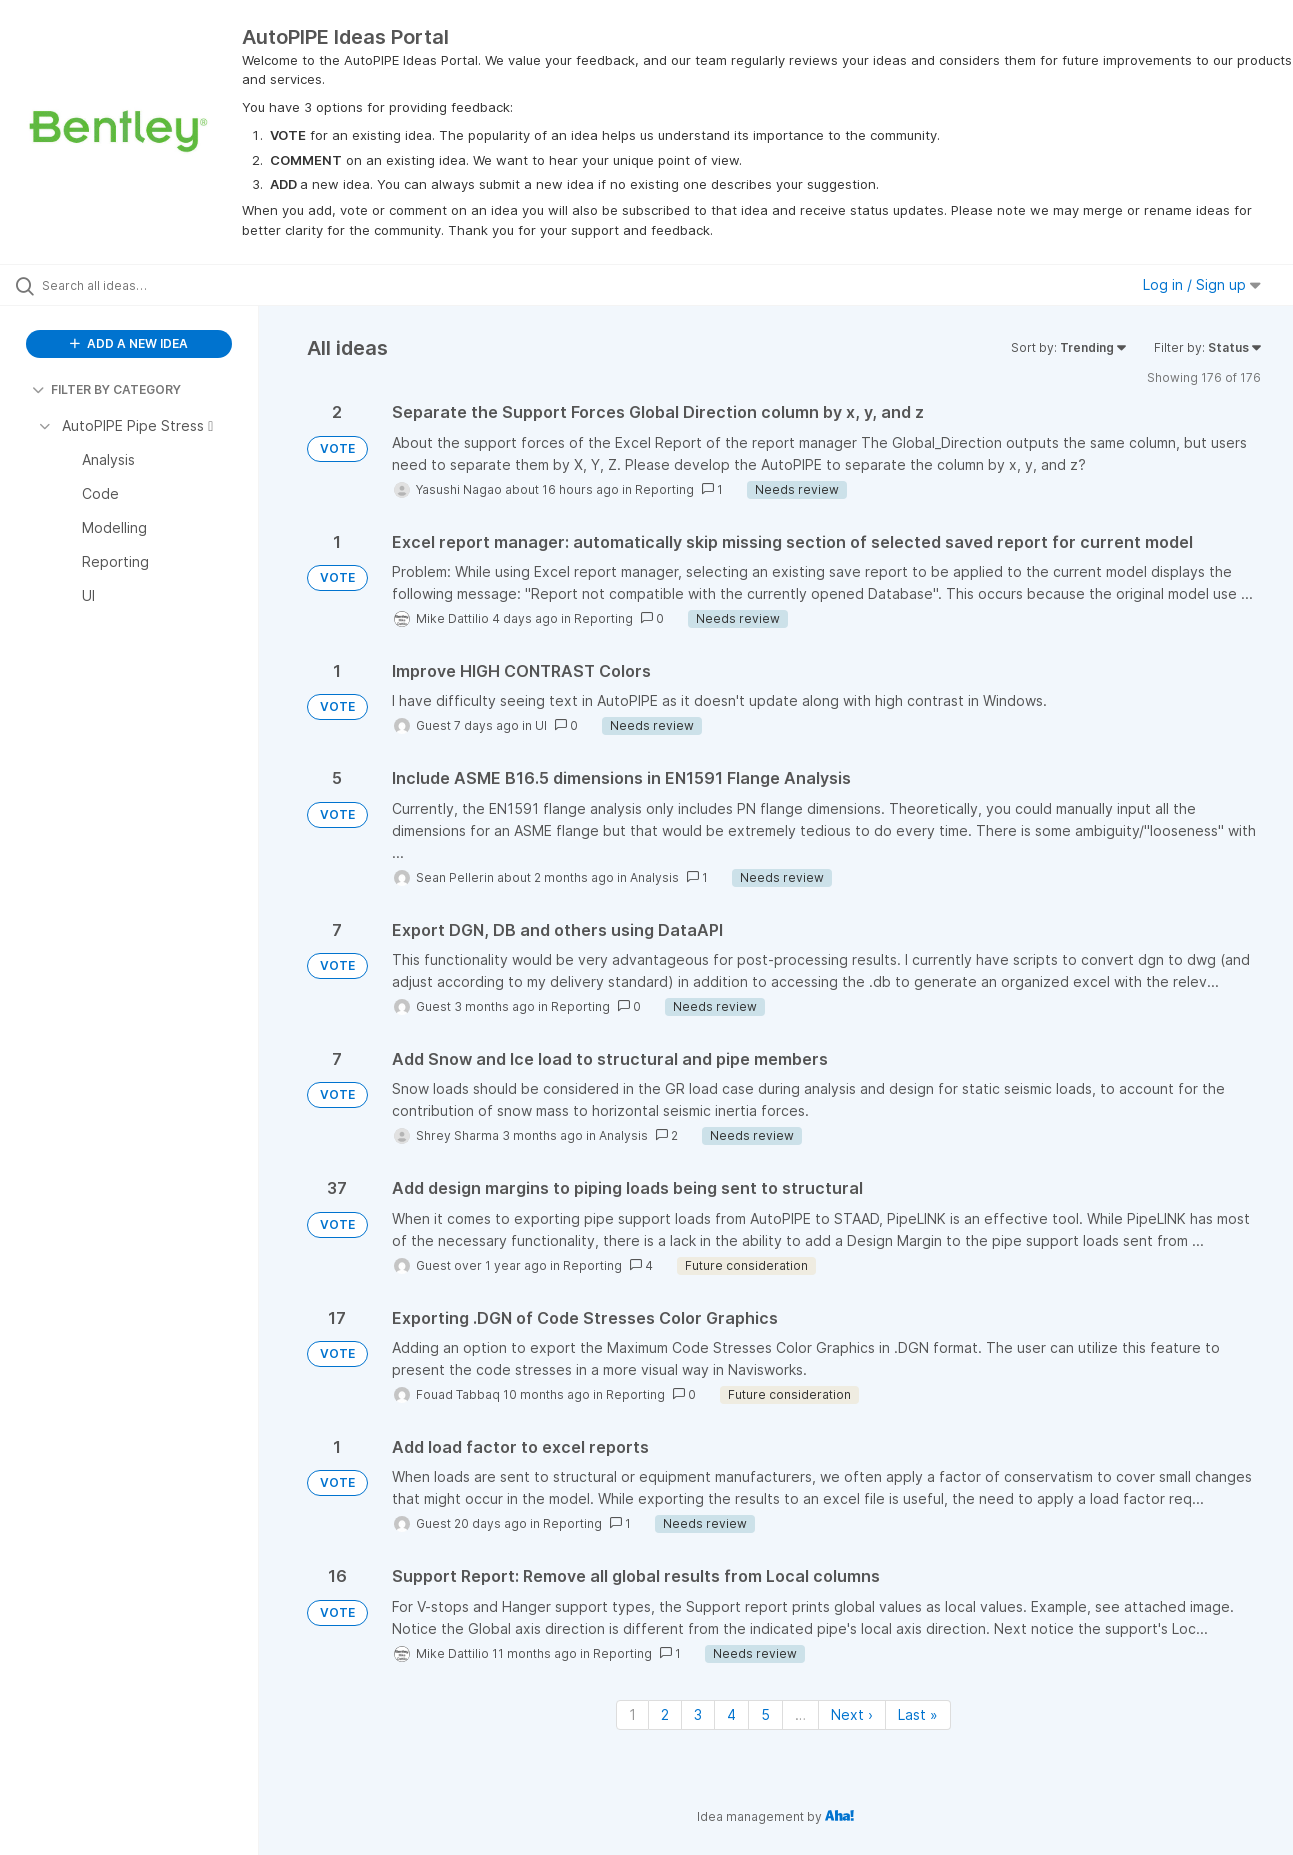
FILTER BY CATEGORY (106, 389)
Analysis (654, 877)
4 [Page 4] (731, 1714)
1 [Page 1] (632, 1714)
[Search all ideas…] (154, 285)
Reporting (664, 489)
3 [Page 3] (698, 1714)
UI (541, 725)
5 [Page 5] (765, 1714)
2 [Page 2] (665, 1714)
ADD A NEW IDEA (129, 343)
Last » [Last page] (918, 1714)
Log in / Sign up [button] (1202, 284)
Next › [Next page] (852, 1714)
